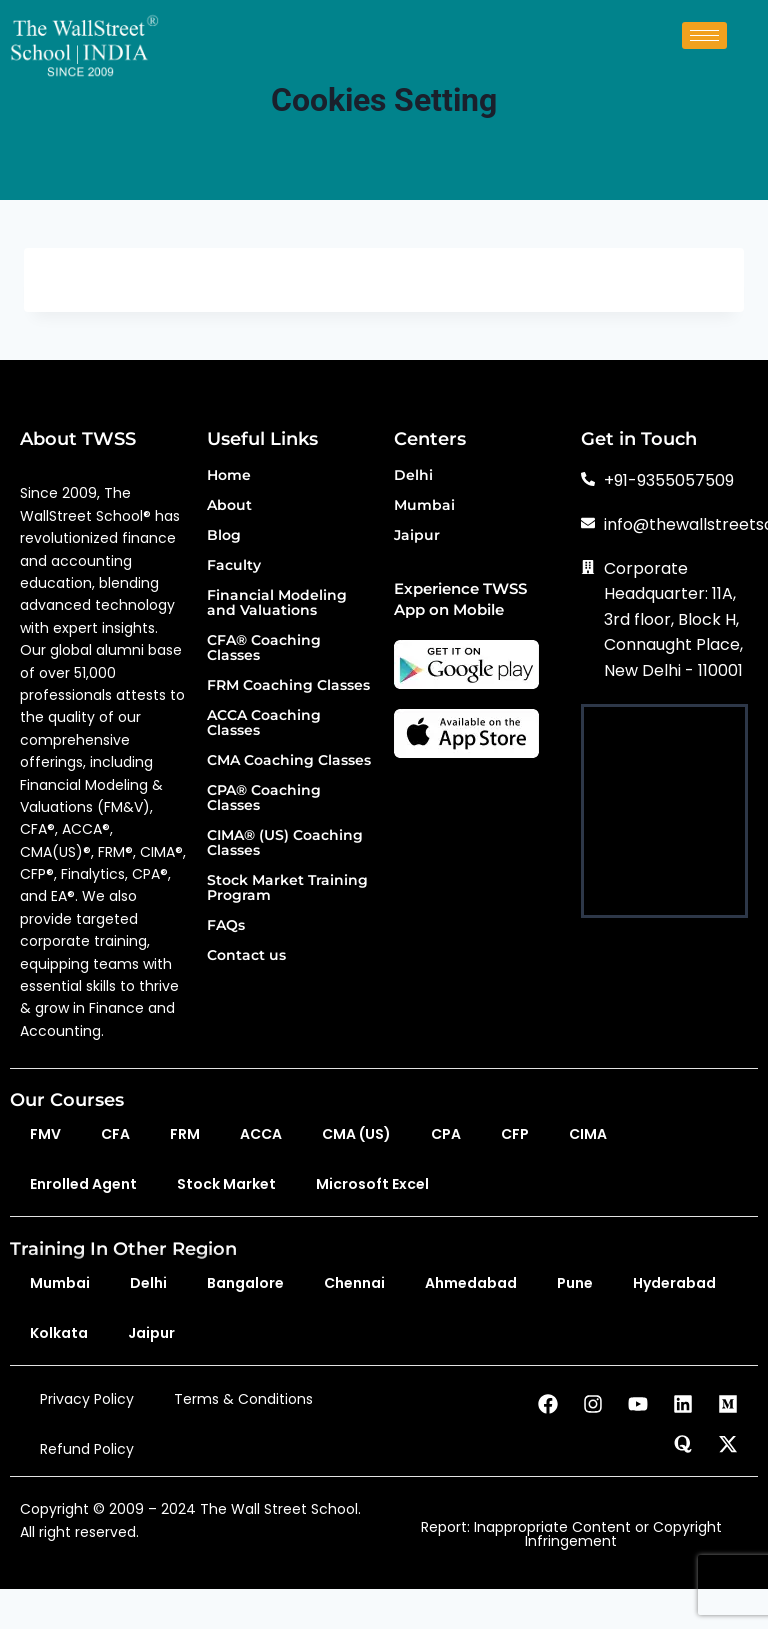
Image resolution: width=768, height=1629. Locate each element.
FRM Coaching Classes (288, 686)
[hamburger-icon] (704, 35)
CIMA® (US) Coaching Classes (285, 843)
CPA (446, 1134)
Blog (224, 536)
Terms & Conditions (243, 1399)
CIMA (588, 1134)
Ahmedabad (471, 1283)
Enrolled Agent (83, 1184)
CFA (115, 1134)
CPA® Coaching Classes (264, 798)
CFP (515, 1134)
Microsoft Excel (372, 1184)
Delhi (413, 476)
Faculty (234, 566)
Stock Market (226, 1184)
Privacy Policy (87, 1399)
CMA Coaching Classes (289, 761)
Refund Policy (87, 1449)
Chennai (354, 1283)
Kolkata (59, 1333)
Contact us (246, 956)
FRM (185, 1134)
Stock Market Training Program (287, 888)
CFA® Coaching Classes (264, 648)
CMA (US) (356, 1134)
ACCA (261, 1134)
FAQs (226, 926)
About (229, 506)
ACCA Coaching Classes (264, 723)
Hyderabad (674, 1283)
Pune (575, 1283)
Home (229, 476)
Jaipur (417, 536)
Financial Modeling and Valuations (277, 603)
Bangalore (245, 1283)
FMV (45, 1134)
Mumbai (424, 506)
